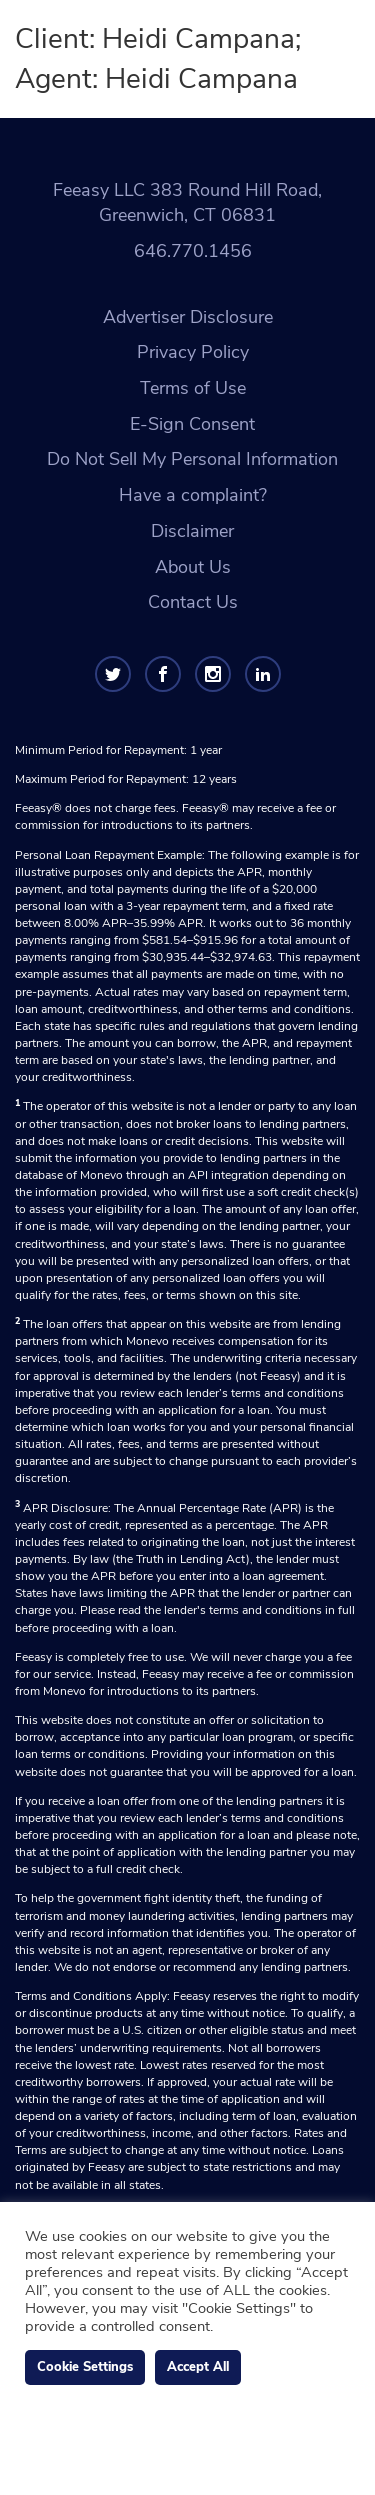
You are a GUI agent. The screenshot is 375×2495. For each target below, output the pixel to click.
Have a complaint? (193, 495)
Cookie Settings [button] (85, 2367)
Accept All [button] (198, 2367)
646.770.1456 (193, 251)
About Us (193, 567)
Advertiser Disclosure (188, 317)
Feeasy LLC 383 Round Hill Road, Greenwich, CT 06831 (187, 203)
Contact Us (193, 602)
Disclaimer (192, 531)
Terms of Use (193, 388)
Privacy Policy (193, 352)
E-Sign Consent (192, 424)
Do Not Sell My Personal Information (192, 459)
